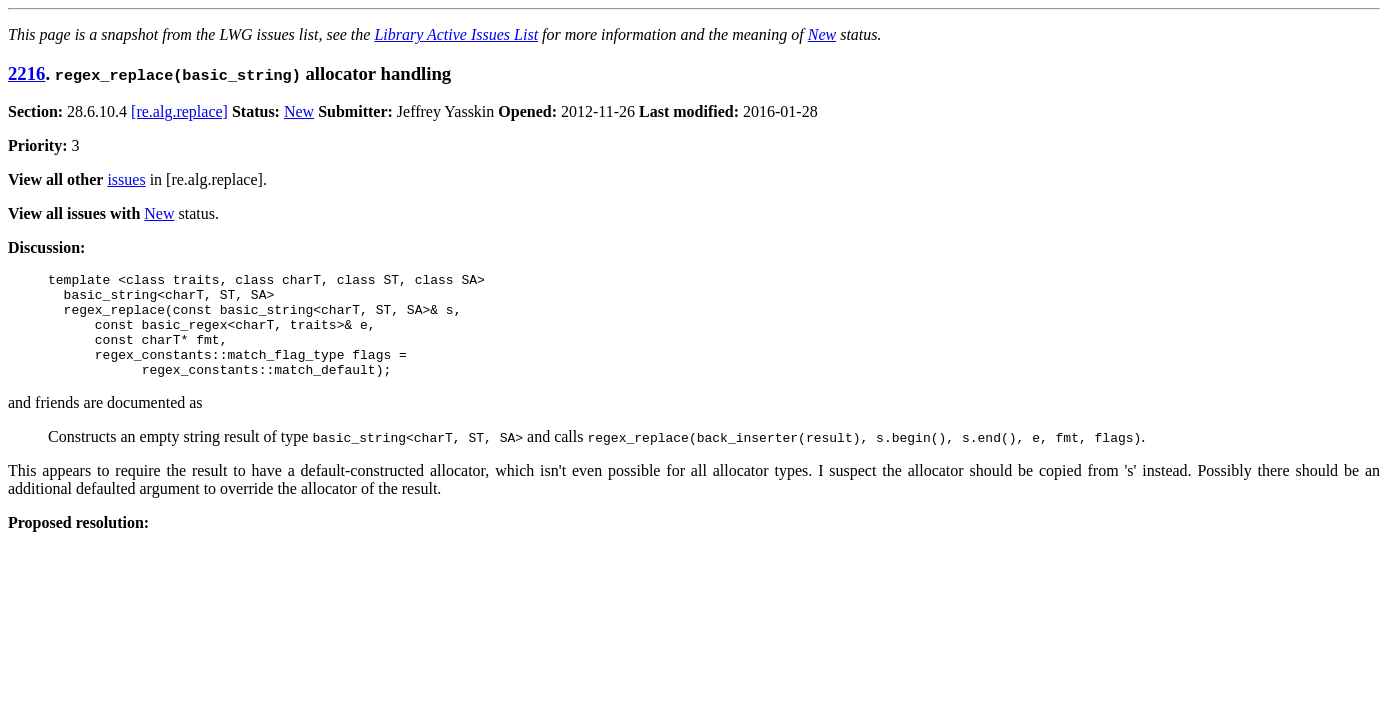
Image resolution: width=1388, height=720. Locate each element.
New (822, 34)
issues (126, 179)
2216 (26, 73)
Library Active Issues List (456, 34)
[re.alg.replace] (179, 111)
